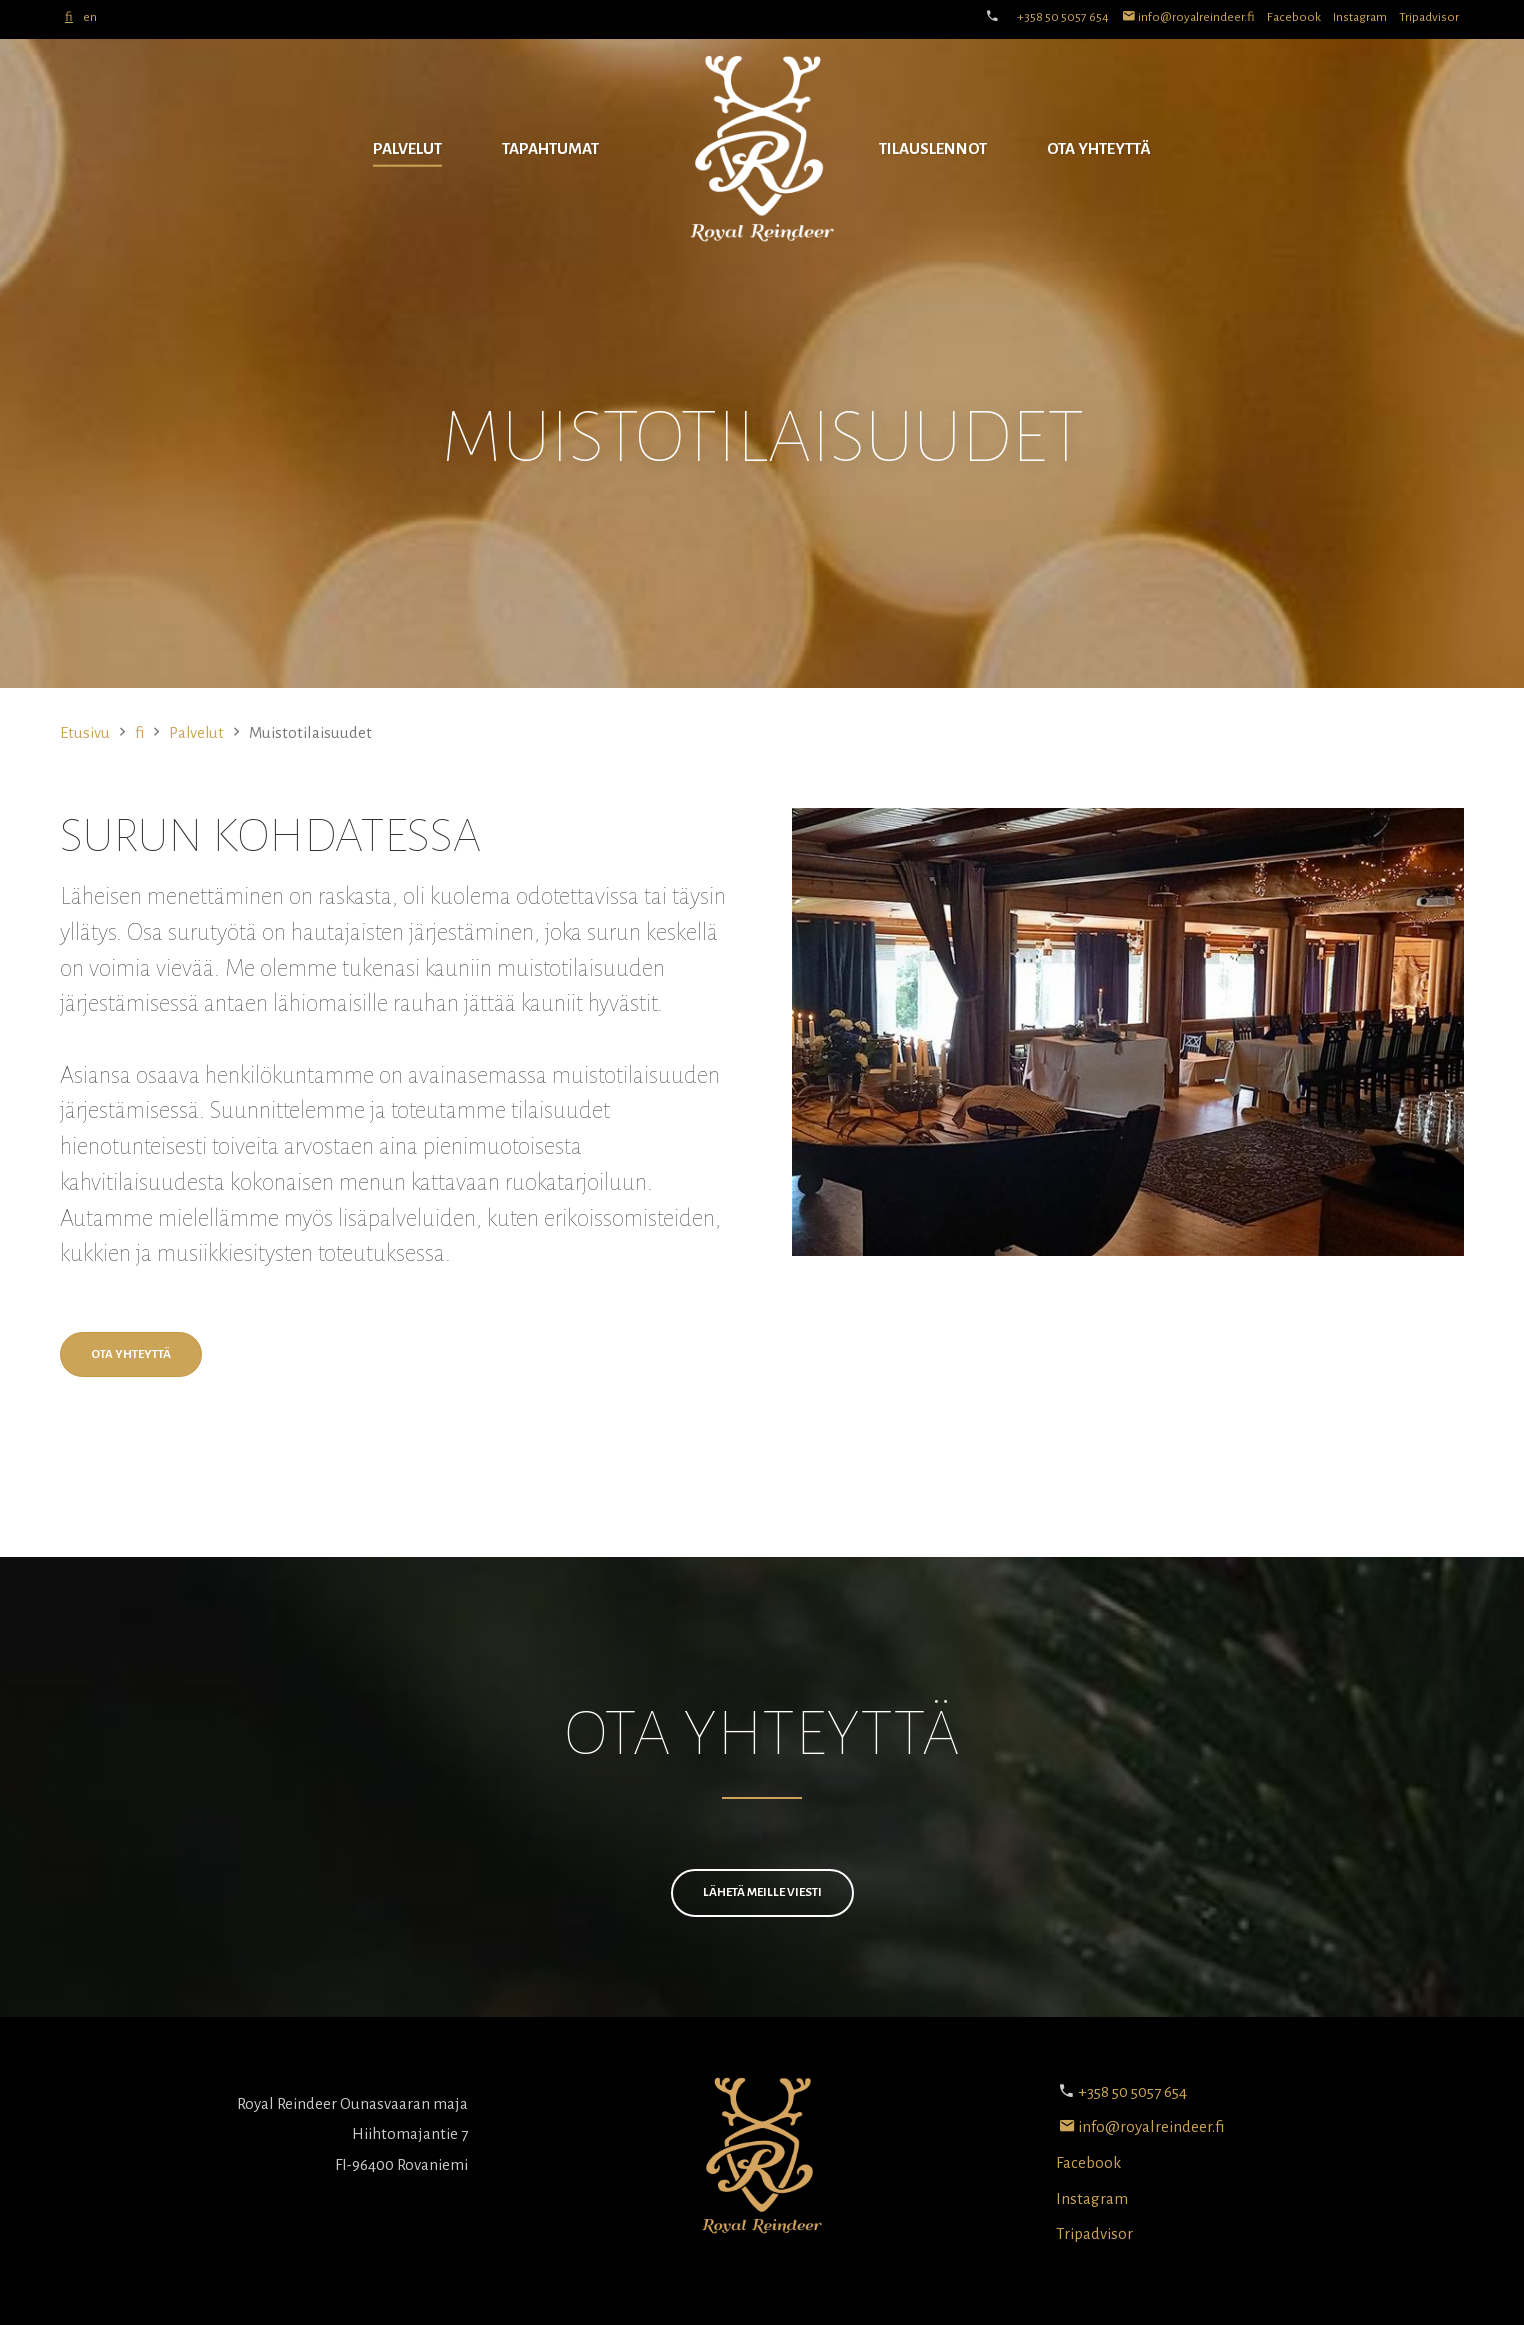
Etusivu (85, 732)
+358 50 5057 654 (1063, 17)
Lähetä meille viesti (762, 1892)
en (90, 17)
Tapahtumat (550, 148)
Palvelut (407, 148)
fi (69, 17)
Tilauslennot (933, 148)
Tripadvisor (1429, 17)
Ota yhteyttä (1099, 148)
